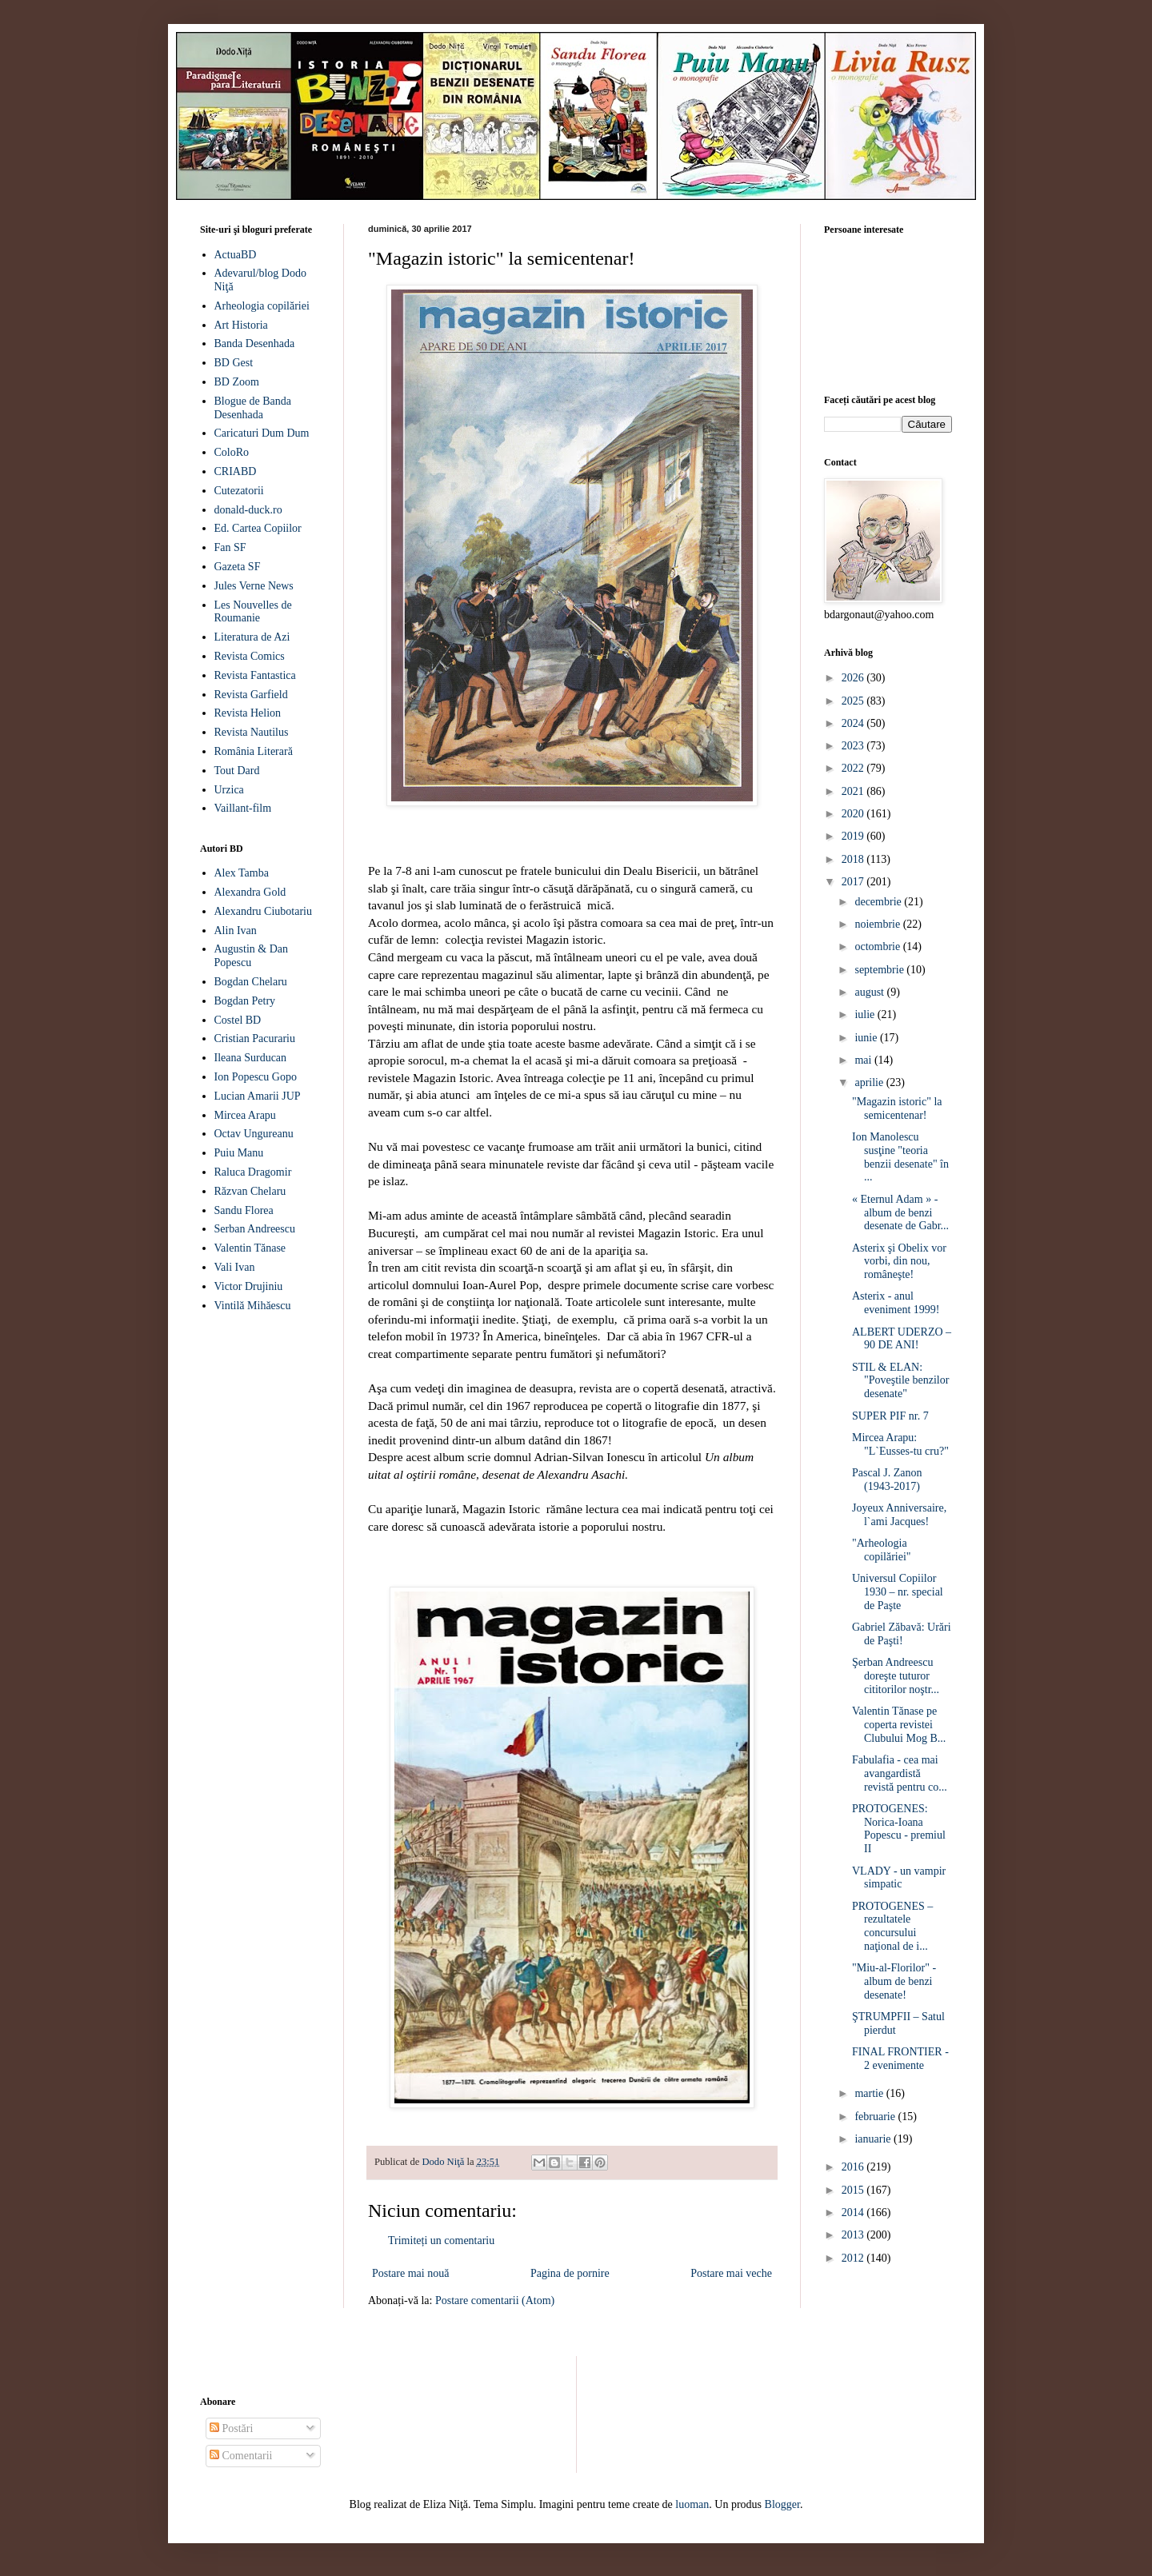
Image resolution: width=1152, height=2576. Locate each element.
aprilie (870, 1082)
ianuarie (874, 2139)
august (870, 992)
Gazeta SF (237, 567)
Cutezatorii (239, 491)
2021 (854, 791)
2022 (854, 768)
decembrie (879, 902)
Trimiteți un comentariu (441, 2241)
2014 (854, 2213)
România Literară (253, 751)
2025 (854, 701)
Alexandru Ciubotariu (263, 911)
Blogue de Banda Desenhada (252, 408)
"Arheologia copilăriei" (881, 1550)
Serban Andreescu (254, 1229)
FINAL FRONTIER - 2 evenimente (900, 2058)
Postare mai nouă (410, 2273)
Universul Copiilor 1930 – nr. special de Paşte (897, 1591)
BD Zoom (236, 382)
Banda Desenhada (254, 343)
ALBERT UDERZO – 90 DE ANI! (901, 1339)
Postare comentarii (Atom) (494, 2300)
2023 (854, 746)
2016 (854, 2167)
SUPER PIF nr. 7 (890, 1416)
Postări (231, 2428)
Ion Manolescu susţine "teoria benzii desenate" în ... (900, 1157)
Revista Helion (248, 713)
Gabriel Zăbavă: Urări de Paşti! (901, 1634)
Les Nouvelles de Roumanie (253, 612)
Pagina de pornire (570, 2273)
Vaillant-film (243, 808)
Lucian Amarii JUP (257, 1096)
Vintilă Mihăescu (252, 1306)
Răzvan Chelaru (250, 1191)
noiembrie (878, 924)
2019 (854, 836)
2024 (854, 723)
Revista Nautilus (251, 732)
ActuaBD (235, 255)
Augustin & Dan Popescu (251, 955)
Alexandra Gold (250, 892)
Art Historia (241, 325)
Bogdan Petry (245, 1001)
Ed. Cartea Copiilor (258, 528)
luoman (692, 2504)
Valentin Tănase (250, 1248)
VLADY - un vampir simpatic (899, 1878)
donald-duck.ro (248, 510)
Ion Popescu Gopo (255, 1077)
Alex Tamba (241, 873)
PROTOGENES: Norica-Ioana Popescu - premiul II (899, 1829)
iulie (865, 1014)
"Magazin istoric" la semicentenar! (897, 1108)
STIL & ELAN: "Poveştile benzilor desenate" (900, 1380)
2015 (854, 2190)
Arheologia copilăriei (262, 306)
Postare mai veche (731, 2273)
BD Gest (234, 363)
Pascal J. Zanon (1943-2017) (887, 1479)
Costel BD (238, 1020)
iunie (867, 1038)
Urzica (229, 790)
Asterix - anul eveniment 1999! (895, 1303)
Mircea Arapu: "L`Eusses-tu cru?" (900, 1444)
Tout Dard (237, 771)
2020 (854, 814)
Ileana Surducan (250, 1058)
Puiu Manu (239, 1153)
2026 (854, 678)
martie (870, 2093)
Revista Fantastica (255, 675)
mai (864, 1060)
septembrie (880, 970)
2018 (854, 859)
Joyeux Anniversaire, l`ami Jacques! (899, 1515)
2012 (854, 2258)
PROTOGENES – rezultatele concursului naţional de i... (892, 1926)
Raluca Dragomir (253, 1172)
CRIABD (235, 471)
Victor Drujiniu (248, 1286)
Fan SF (230, 547)
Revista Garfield (251, 695)
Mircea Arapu (245, 1115)
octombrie (878, 947)
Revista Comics (249, 656)
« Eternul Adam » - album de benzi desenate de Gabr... (900, 1212)
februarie (876, 2117)
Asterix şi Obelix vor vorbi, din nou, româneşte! (899, 1261)
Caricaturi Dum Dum (262, 433)
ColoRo (232, 452)
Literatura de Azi (252, 637)
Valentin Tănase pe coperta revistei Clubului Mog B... (899, 1724)
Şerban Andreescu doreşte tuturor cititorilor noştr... (895, 1675)
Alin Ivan (235, 931)
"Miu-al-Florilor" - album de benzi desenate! (894, 1981)
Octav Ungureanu (254, 1134)
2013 (854, 2235)
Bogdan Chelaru (250, 982)
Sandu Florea (244, 1210)
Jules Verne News (254, 586)
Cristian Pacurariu (254, 1038)
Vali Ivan (234, 1267)
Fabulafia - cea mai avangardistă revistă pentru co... (899, 1773)
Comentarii (241, 2456)
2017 (854, 882)
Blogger (782, 2504)
